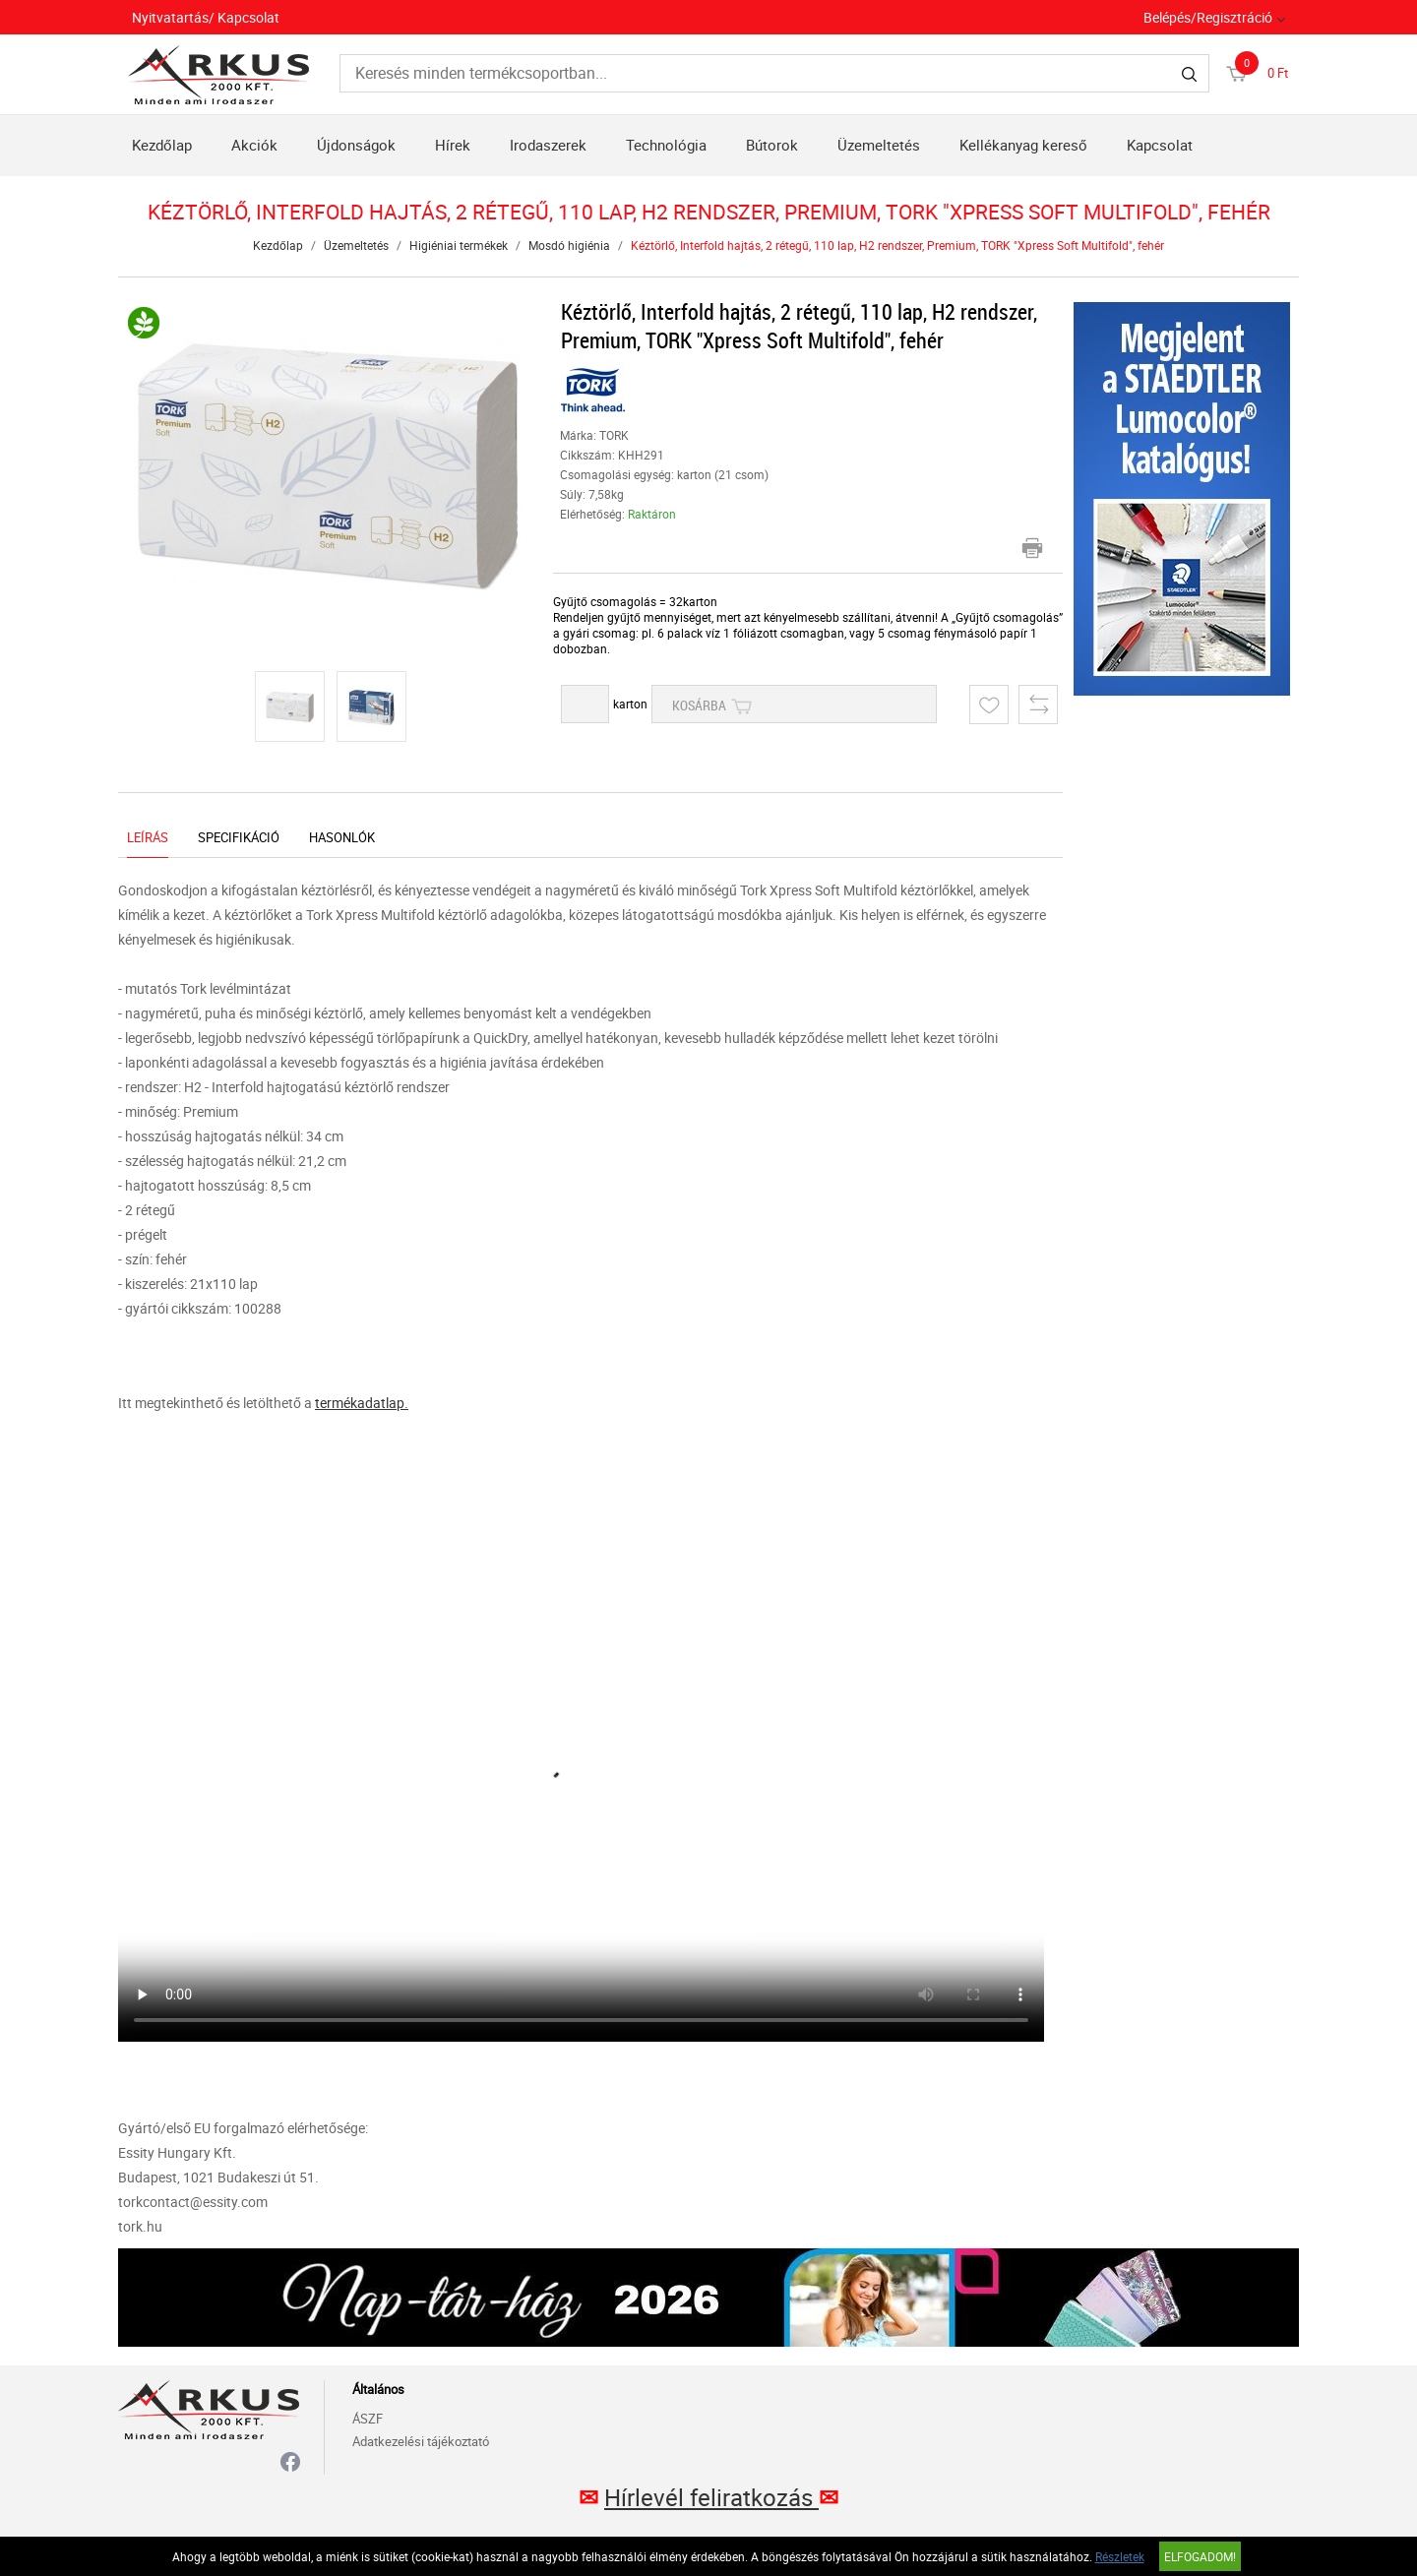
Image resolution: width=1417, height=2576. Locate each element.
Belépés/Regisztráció (1207, 17)
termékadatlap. (361, 1402)
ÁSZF (367, 2418)
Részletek (1119, 2556)
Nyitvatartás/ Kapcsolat (205, 17)
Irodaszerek (548, 144)
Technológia (666, 144)
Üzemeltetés (878, 144)
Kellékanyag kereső (1023, 144)
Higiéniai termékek (458, 245)
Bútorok (772, 144)
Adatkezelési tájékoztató (420, 2441)
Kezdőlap (162, 144)
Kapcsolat (1160, 144)
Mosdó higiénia (569, 245)
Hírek (452, 144)
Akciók (254, 144)
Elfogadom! (1200, 2556)
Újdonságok (356, 144)
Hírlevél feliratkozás (711, 2497)
